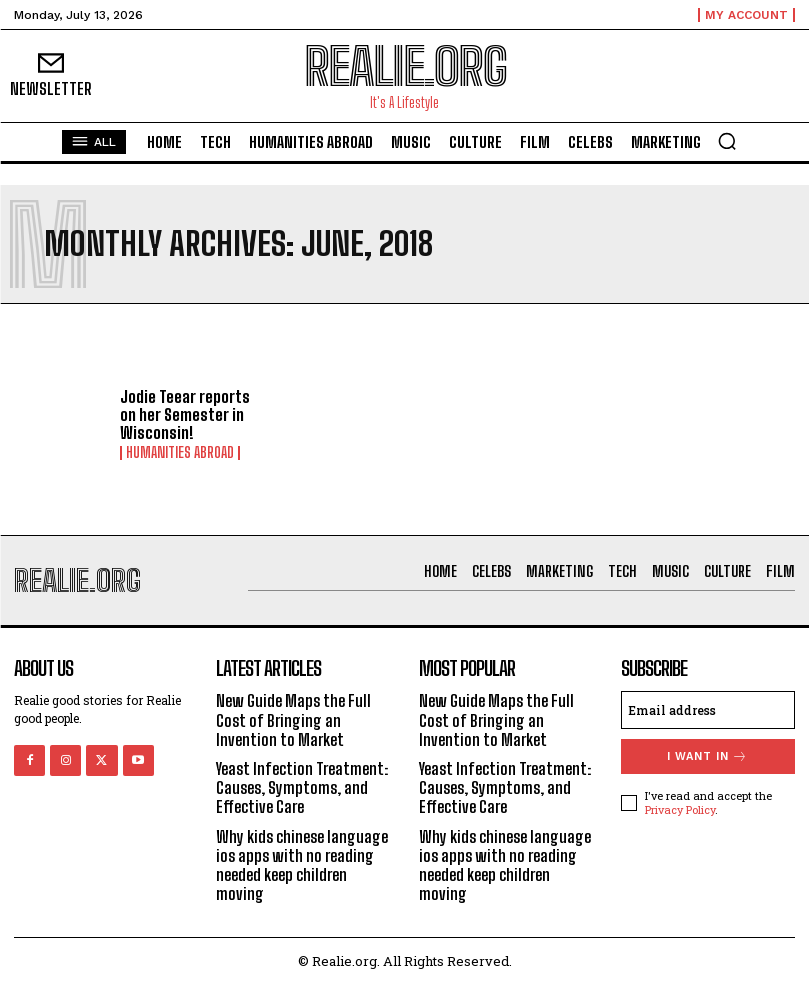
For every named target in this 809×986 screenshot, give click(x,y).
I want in (707, 756)
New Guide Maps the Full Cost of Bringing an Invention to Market (293, 719)
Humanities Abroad (180, 453)
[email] (708, 710)
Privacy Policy (680, 809)
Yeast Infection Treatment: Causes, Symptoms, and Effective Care (302, 787)
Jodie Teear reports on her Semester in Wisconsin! (185, 414)
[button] (727, 141)
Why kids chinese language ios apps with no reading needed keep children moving (302, 865)
